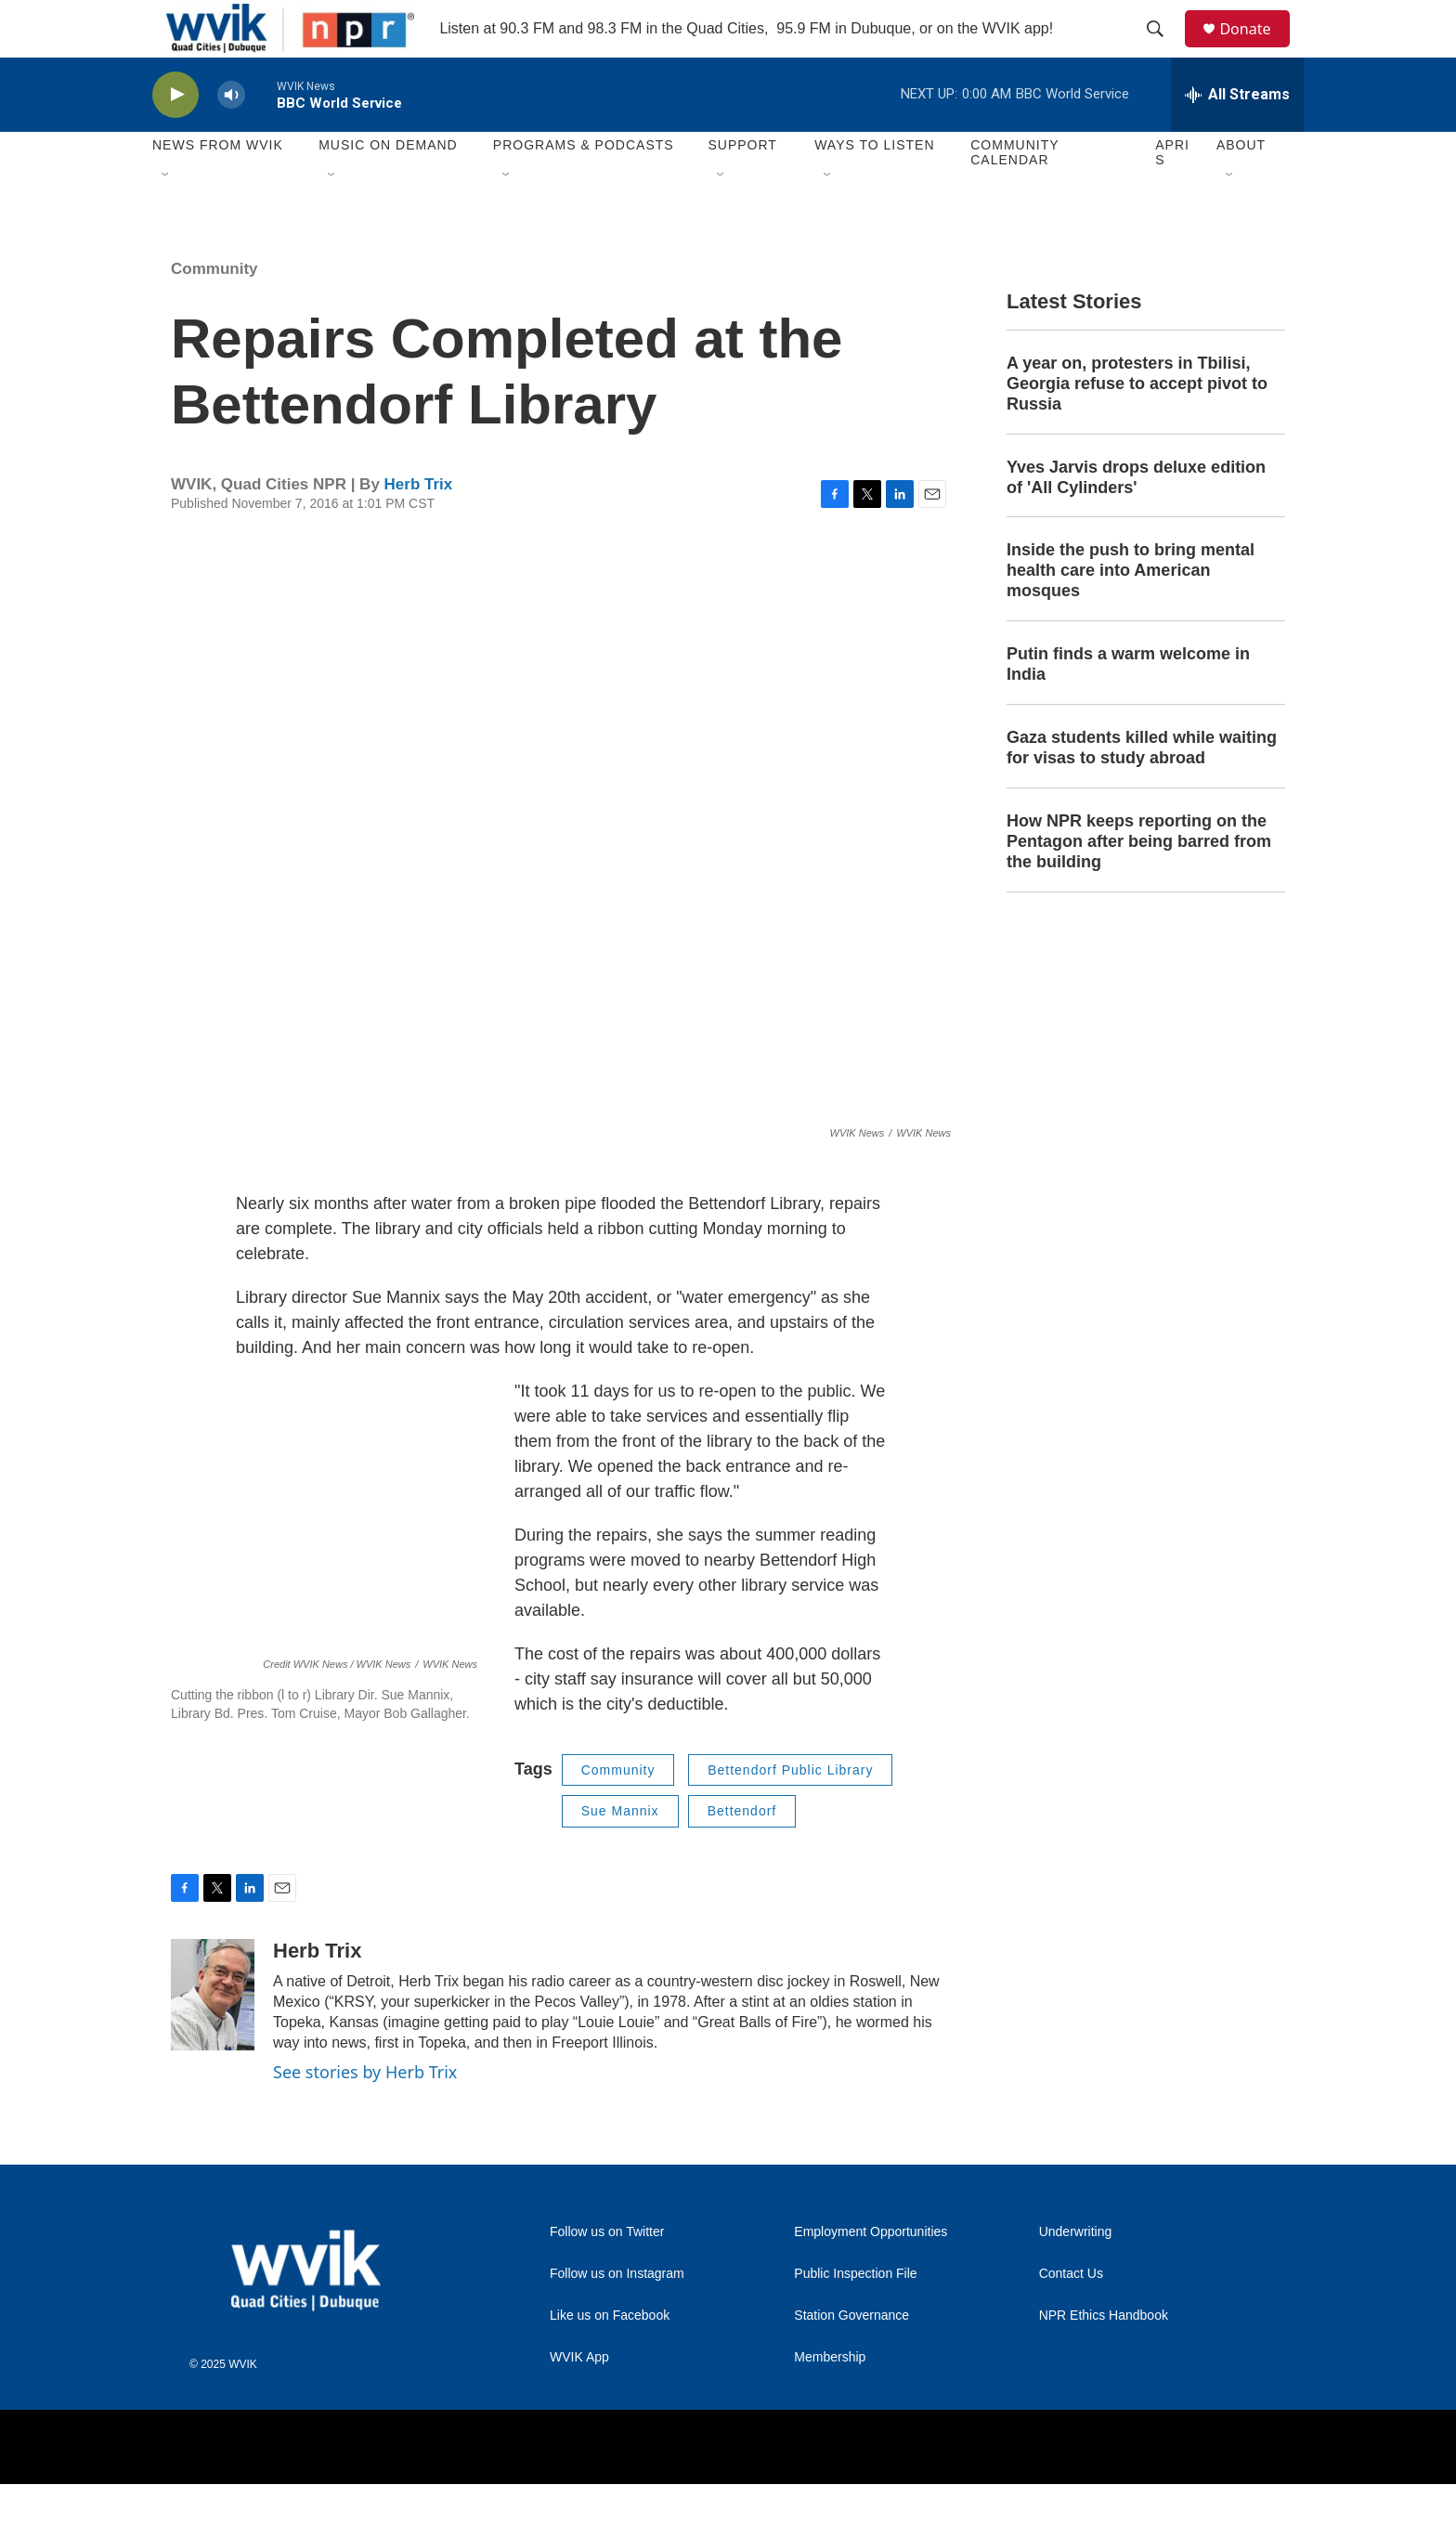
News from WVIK (217, 185)
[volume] (231, 135)
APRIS (1172, 193)
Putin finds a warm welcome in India (1128, 704)
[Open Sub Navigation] (166, 215)
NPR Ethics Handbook (1103, 2356)
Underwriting (1075, 2273)
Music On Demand (388, 185)
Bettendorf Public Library (790, 1809)
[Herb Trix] (212, 2034)
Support (742, 185)
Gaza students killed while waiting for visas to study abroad (1142, 788)
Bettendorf (742, 1850)
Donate (1256, 49)
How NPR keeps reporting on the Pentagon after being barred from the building (1139, 881)
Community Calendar (1014, 193)
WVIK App (579, 2398)
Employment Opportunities (870, 2273)
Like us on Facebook (610, 2356)
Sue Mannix (620, 1850)
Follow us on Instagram (617, 2315)
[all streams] (1237, 135)
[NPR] (690, 2487)
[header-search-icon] (1163, 49)
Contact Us (1071, 2315)
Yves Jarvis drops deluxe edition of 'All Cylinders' (1136, 517)
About (1241, 185)
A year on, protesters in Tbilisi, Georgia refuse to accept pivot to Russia (1137, 423)
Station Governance (851, 2356)
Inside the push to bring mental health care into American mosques (1130, 611)
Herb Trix (418, 525)
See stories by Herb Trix (365, 2112)
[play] (175, 135)
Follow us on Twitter (607, 2273)
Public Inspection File (855, 2315)
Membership (829, 2398)
